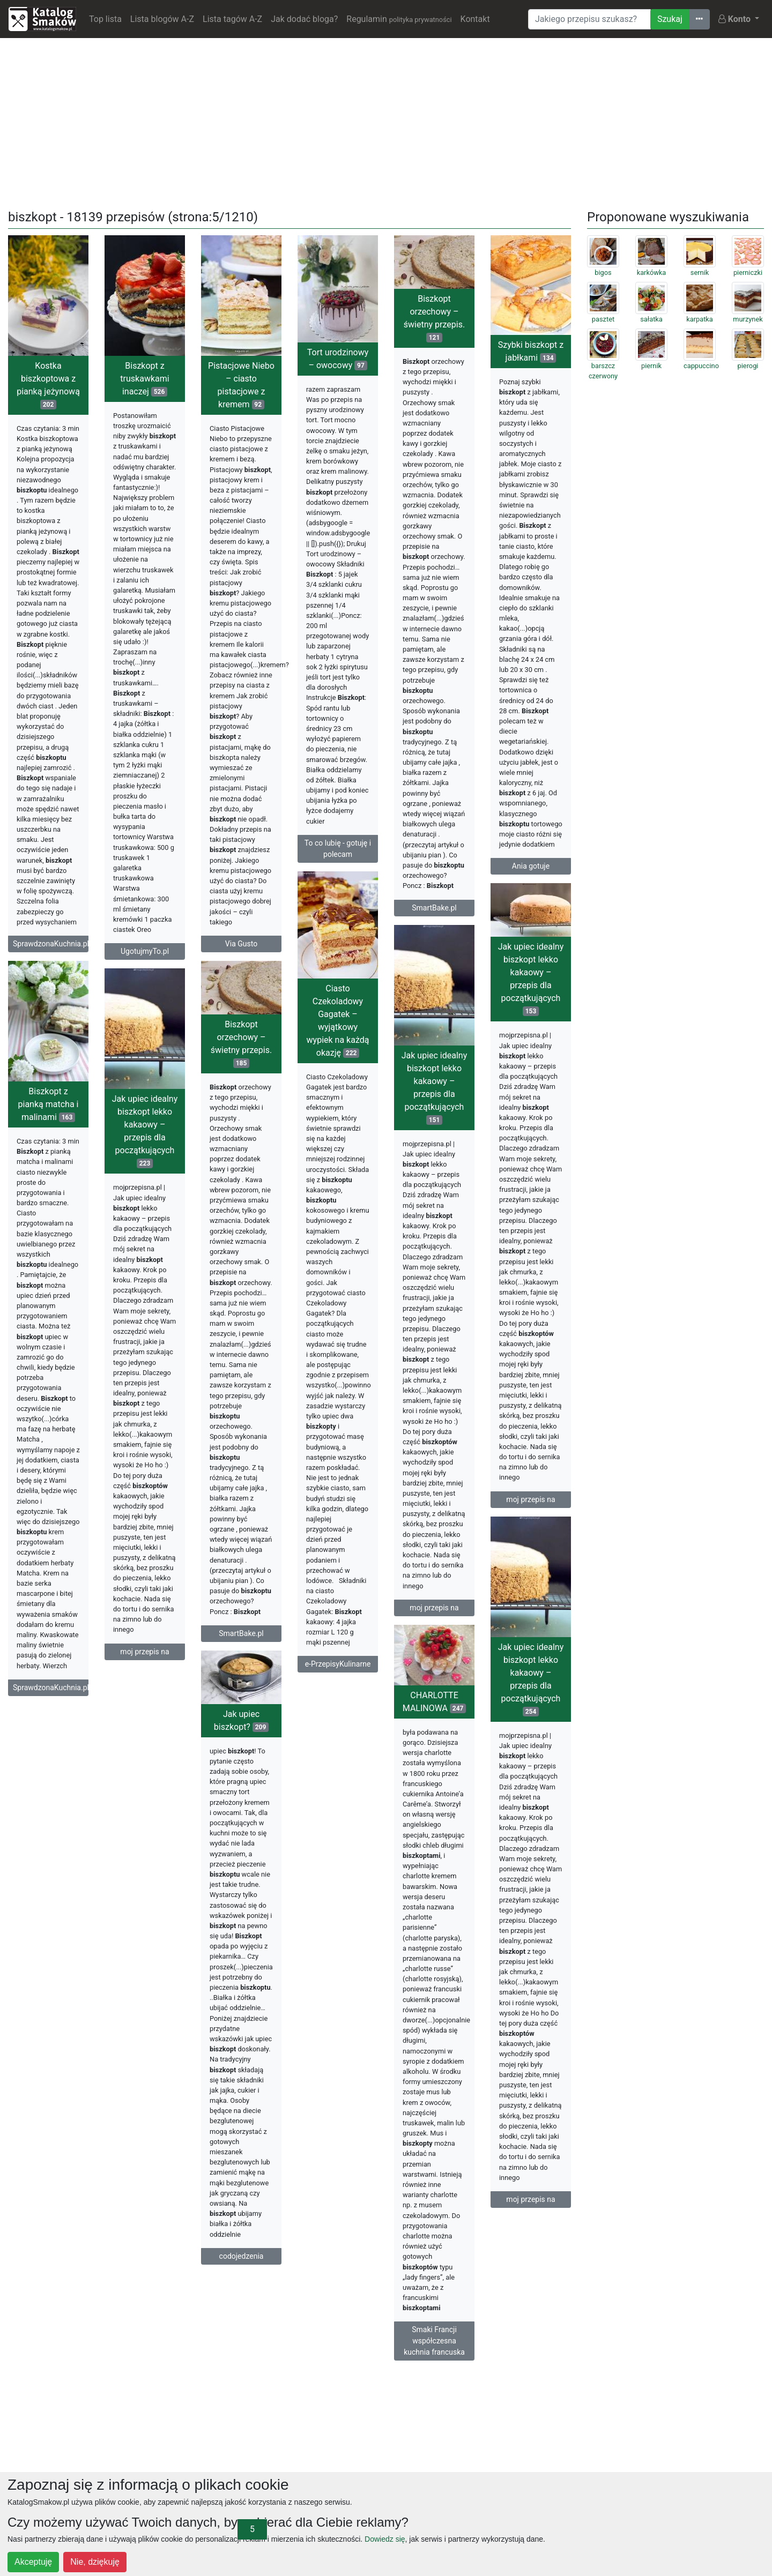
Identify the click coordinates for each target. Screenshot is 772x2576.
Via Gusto (241, 943)
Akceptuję (33, 2561)
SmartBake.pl (434, 908)
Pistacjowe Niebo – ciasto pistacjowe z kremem (241, 385)
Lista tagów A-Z (232, 19)
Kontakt (475, 19)
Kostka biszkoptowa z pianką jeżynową (48, 385)
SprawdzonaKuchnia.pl (50, 943)
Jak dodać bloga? (304, 19)
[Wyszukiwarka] (589, 19)
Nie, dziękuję (95, 2561)
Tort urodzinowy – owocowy (338, 358)
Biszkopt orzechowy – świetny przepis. (434, 318)
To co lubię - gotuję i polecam (338, 848)
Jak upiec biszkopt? (241, 1720)
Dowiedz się (385, 2539)
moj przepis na (530, 1499)
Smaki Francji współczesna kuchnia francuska (434, 2340)
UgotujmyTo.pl (145, 951)
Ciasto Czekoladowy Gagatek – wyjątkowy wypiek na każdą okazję (338, 1020)
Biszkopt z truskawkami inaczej (144, 379)
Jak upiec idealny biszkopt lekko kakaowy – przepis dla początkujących (531, 979)
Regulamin (398, 19)
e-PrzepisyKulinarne (338, 1664)
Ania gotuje (531, 866)
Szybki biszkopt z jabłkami (530, 351)
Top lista (105, 19)
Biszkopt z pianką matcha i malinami (48, 1104)
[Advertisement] (386, 122)
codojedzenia (241, 2256)
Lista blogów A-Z (162, 19)
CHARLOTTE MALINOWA (434, 1701)
